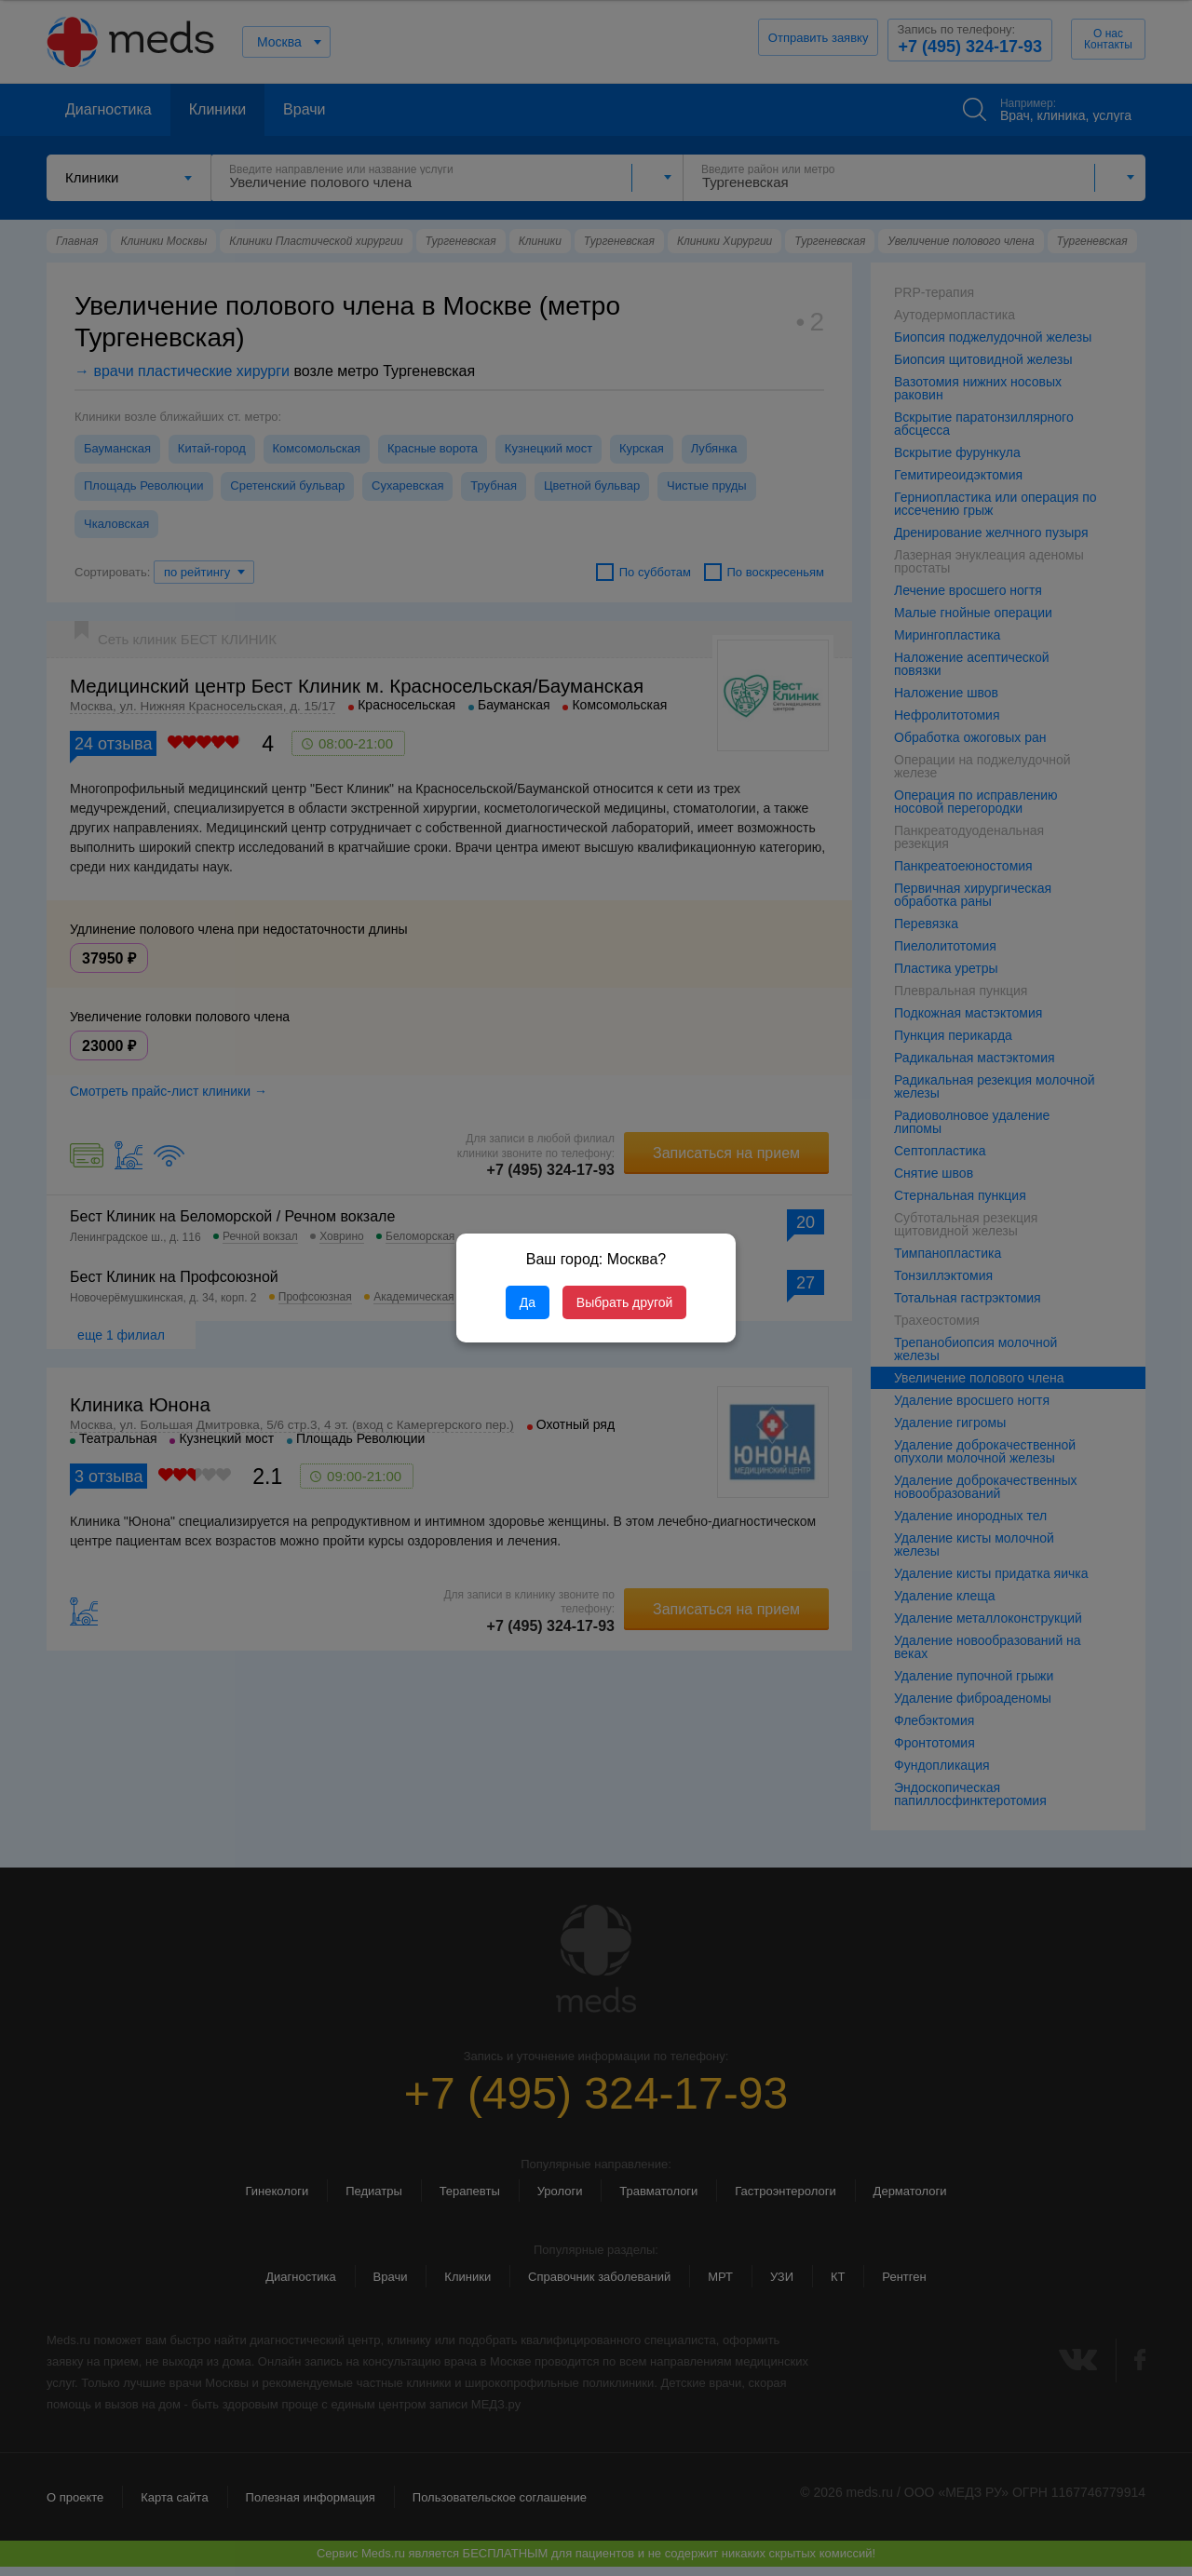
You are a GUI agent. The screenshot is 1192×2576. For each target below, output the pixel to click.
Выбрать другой (624, 1302)
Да (527, 1302)
